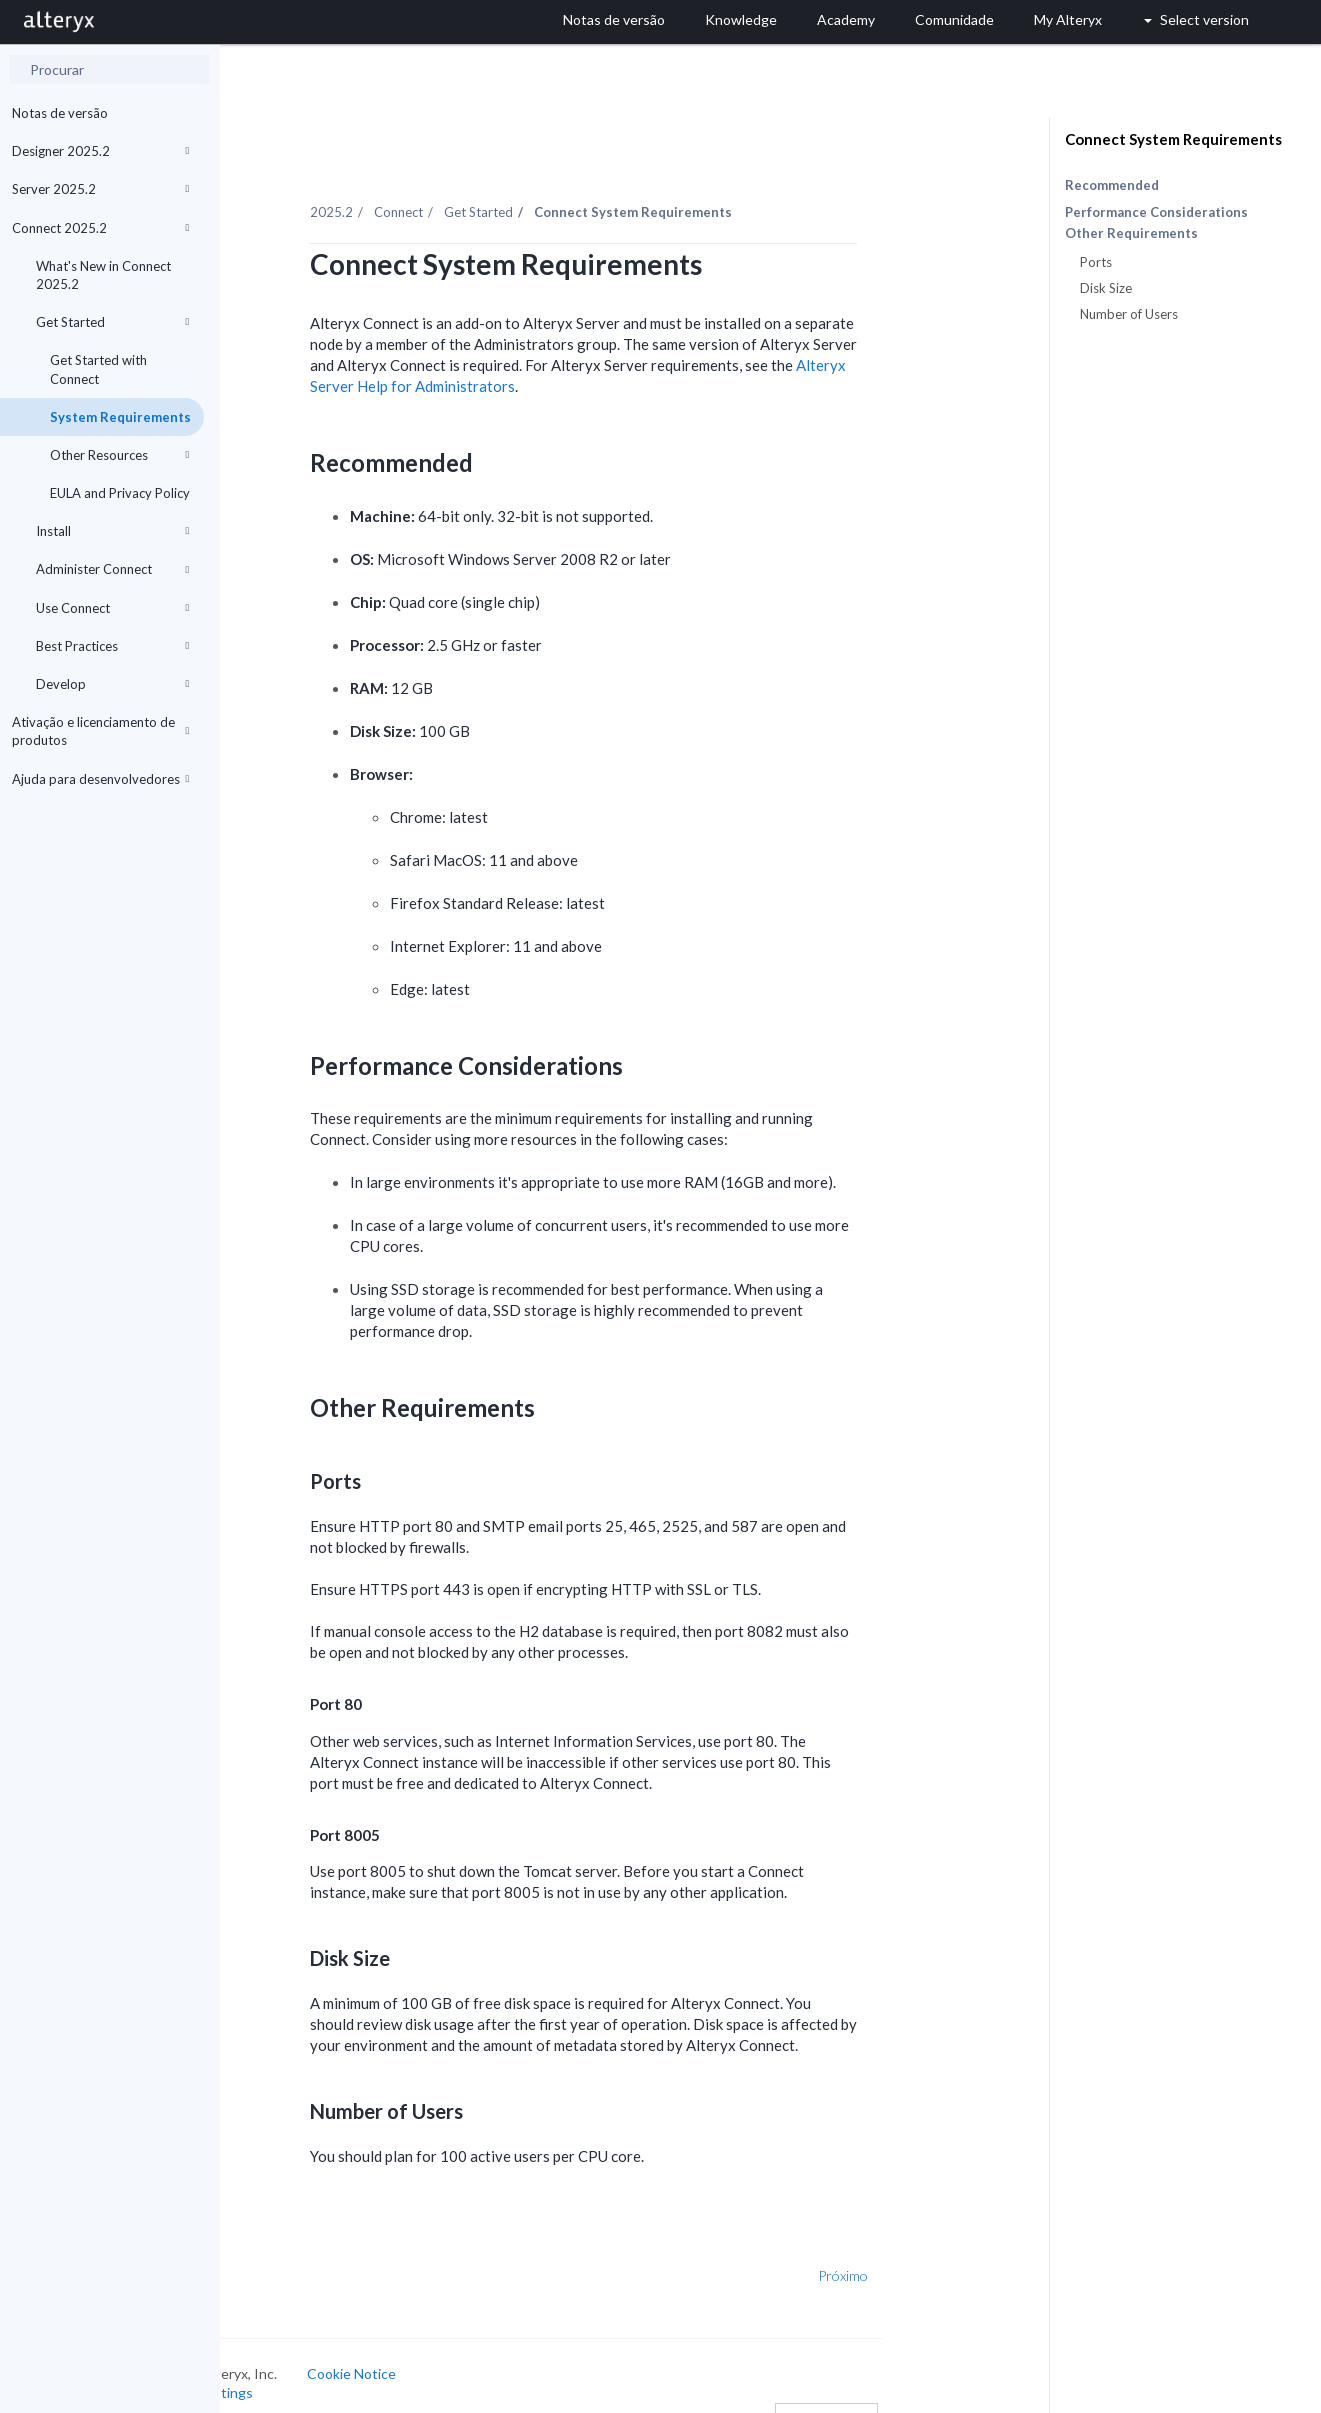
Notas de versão (60, 113)
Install (112, 531)
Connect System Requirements (1173, 139)
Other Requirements (1131, 233)
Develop (112, 684)
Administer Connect (112, 569)
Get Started (112, 322)
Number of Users (1129, 314)
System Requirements (120, 417)
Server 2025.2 (100, 189)
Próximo (937, 2252)
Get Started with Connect (98, 369)
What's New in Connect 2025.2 (103, 275)
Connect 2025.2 (100, 228)
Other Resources (119, 455)
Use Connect (112, 608)
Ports (1096, 262)
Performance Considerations (1156, 212)
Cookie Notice (444, 2349)
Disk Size (1106, 288)
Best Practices (112, 646)
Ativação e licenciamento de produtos (100, 731)
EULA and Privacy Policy (120, 493)
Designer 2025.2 (100, 151)
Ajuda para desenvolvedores (100, 779)
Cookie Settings (295, 2369)
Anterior (285, 2252)
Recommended (1112, 185)
